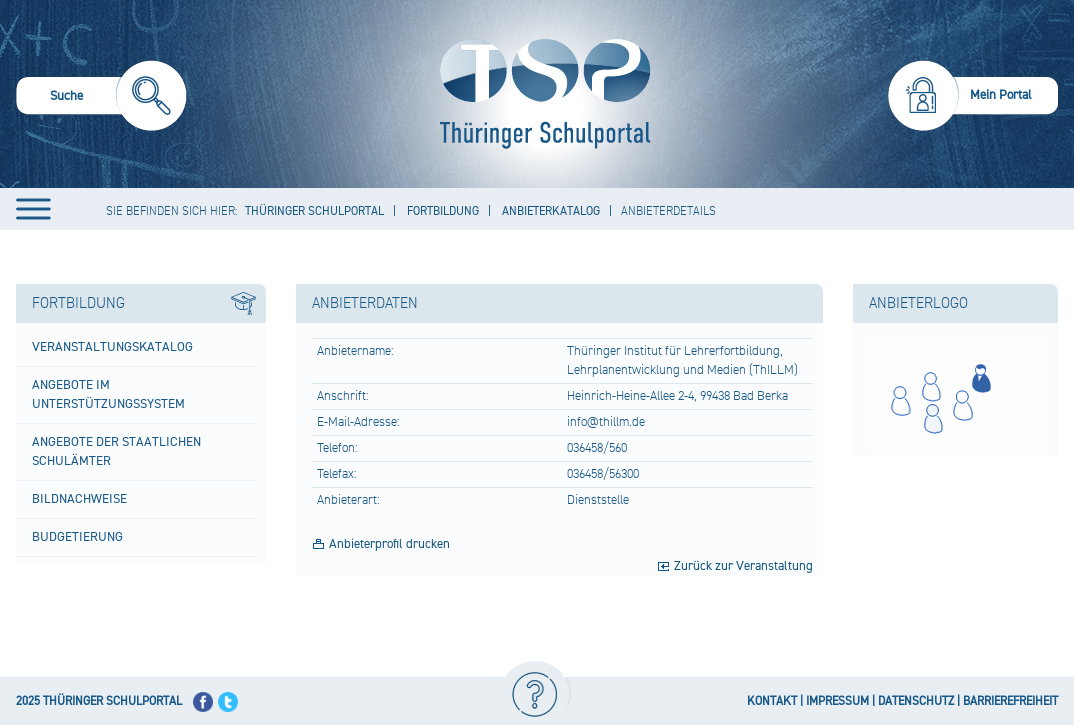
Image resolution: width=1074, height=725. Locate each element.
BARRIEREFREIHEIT (1010, 701)
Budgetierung (77, 537)
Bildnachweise (79, 499)
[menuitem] (101, 98)
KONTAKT (772, 701)
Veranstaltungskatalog (112, 347)
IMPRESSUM (837, 701)
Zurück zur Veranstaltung (743, 566)
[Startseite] (540, 94)
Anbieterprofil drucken (389, 544)
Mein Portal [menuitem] (1001, 95)
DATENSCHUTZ (916, 701)
